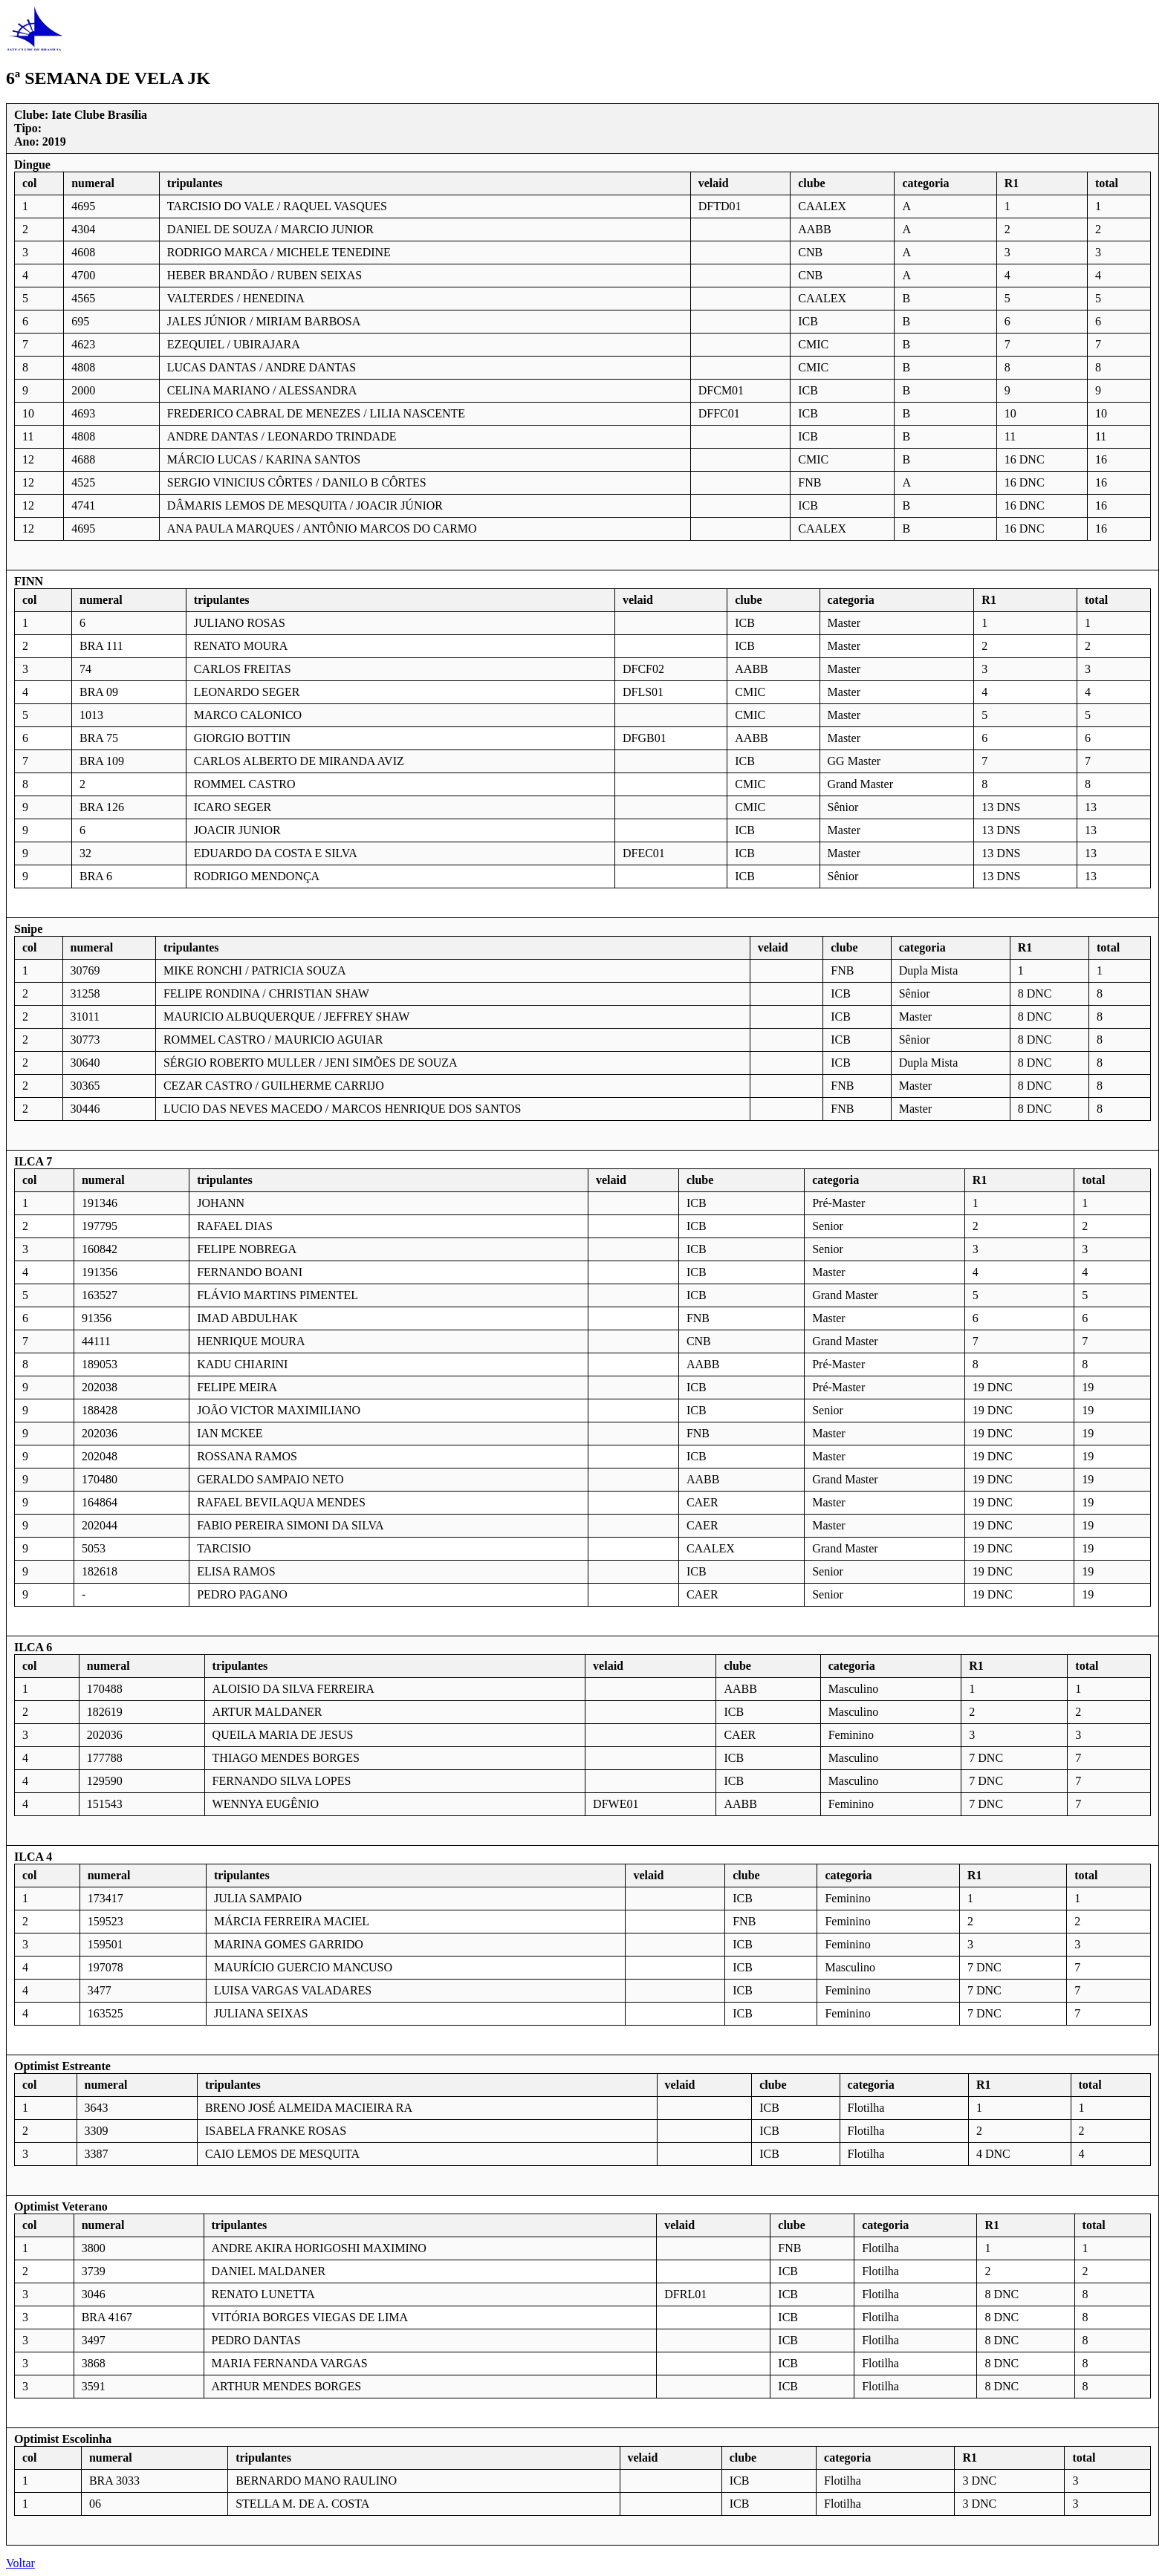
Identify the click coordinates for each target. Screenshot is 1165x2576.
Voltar (20, 2563)
